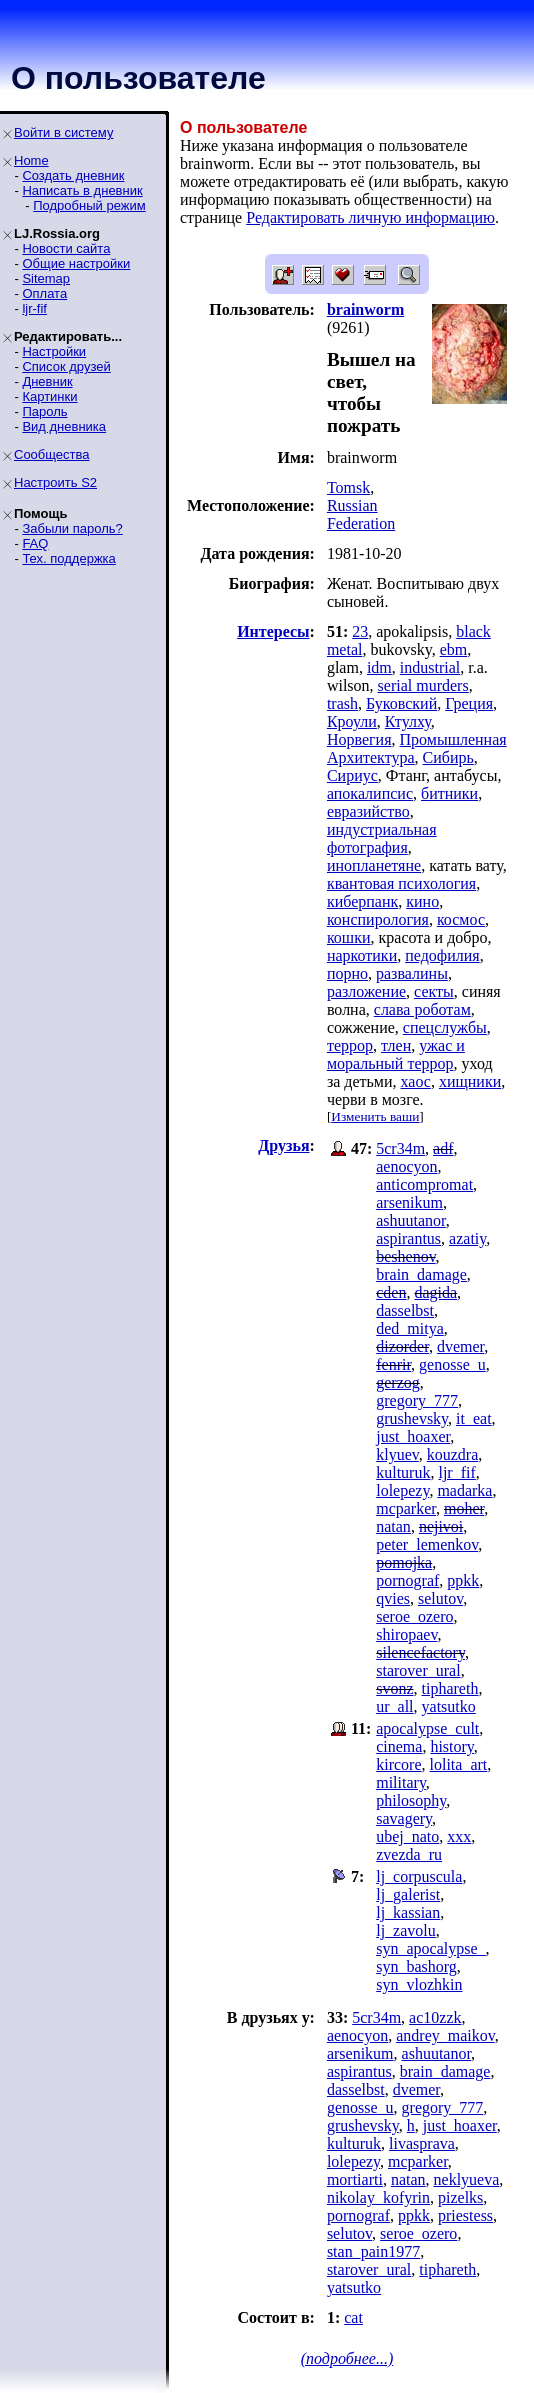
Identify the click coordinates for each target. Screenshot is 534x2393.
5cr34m (400, 1148)
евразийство (368, 811)
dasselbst (405, 1310)
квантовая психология (401, 883)
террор (350, 1045)
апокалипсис (370, 793)
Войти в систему (63, 132)
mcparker (406, 1508)
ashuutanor (411, 1220)
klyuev (397, 1454)
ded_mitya (410, 1328)
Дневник (47, 381)
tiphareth (450, 1688)
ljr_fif (456, 1472)
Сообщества (52, 454)
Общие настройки (76, 263)
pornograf (407, 1580)
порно (347, 973)
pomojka (404, 1562)
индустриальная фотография (382, 838)
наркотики (362, 955)
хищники (470, 1081)
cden (391, 1292)
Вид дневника (64, 426)
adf (443, 1148)
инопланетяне (374, 865)
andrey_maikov (445, 2035)
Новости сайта (66, 248)
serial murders (423, 685)
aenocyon (406, 1166)
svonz (394, 1688)
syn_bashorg (416, 1966)
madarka (464, 1490)
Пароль (44, 411)
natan (393, 1526)
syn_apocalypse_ (430, 1948)
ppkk (463, 1580)
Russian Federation (361, 514)
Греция (469, 703)
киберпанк (362, 901)
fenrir (393, 1364)
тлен (396, 1045)
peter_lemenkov (427, 1544)
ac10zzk (435, 2017)
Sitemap (46, 278)
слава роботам (422, 1009)
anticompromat (424, 1184)
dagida (435, 1292)
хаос (416, 1081)
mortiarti (355, 2179)
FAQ (35, 543)
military (401, 1782)
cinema (399, 1746)
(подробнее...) (347, 2358)
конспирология (378, 919)
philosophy (411, 1800)
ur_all (394, 1706)
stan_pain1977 (373, 2251)
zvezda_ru (409, 1854)
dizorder (402, 1346)
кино (422, 901)
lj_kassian (408, 1912)
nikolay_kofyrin (378, 2197)
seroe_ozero (414, 1616)
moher (464, 1508)
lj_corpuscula (419, 1876)
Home (31, 160)
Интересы (273, 631)
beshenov (405, 1256)
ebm (454, 649)
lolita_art (459, 1764)
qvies (393, 1598)
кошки (349, 937)
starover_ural (418, 1670)
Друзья (283, 1145)
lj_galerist (408, 1894)
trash (342, 703)
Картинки (49, 396)
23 (360, 631)
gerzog (398, 1382)
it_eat (474, 1418)
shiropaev (406, 1634)
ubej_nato (407, 1836)
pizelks (460, 2197)
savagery (404, 1818)
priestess (465, 2215)
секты (434, 991)
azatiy (467, 1238)
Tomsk (348, 487)
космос (461, 919)
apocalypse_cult (427, 1728)
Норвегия (359, 739)
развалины (412, 973)
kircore (398, 1764)
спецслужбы (445, 1027)
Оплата (44, 293)
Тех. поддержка (68, 558)
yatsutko (449, 1706)
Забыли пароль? (72, 528)
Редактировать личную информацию (370, 217)
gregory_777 (417, 1400)
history (451, 1746)
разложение (366, 991)
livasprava (422, 2143)
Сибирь (448, 757)
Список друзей (66, 366)
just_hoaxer (413, 1436)
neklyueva (467, 2179)
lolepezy (402, 1490)
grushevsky (412, 1418)
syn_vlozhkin (419, 1984)
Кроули (352, 721)
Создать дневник (73, 175)
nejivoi (441, 1526)
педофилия (442, 955)
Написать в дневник (82, 190)
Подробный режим (89, 205)
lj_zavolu (406, 1930)
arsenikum (409, 1202)
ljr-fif (34, 308)
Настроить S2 (55, 482)
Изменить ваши (375, 1116)
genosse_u (452, 1364)
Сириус (352, 775)
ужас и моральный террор (396, 1054)
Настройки (54, 351)
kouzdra (453, 1454)
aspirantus (408, 1238)
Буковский (401, 703)
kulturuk (403, 1472)
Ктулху (408, 721)
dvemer (460, 1346)
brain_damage (421, 1274)
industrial (430, 667)
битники (449, 793)
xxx (459, 1836)
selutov (440, 1598)
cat (353, 2317)
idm (379, 667)
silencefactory (420, 1652)
